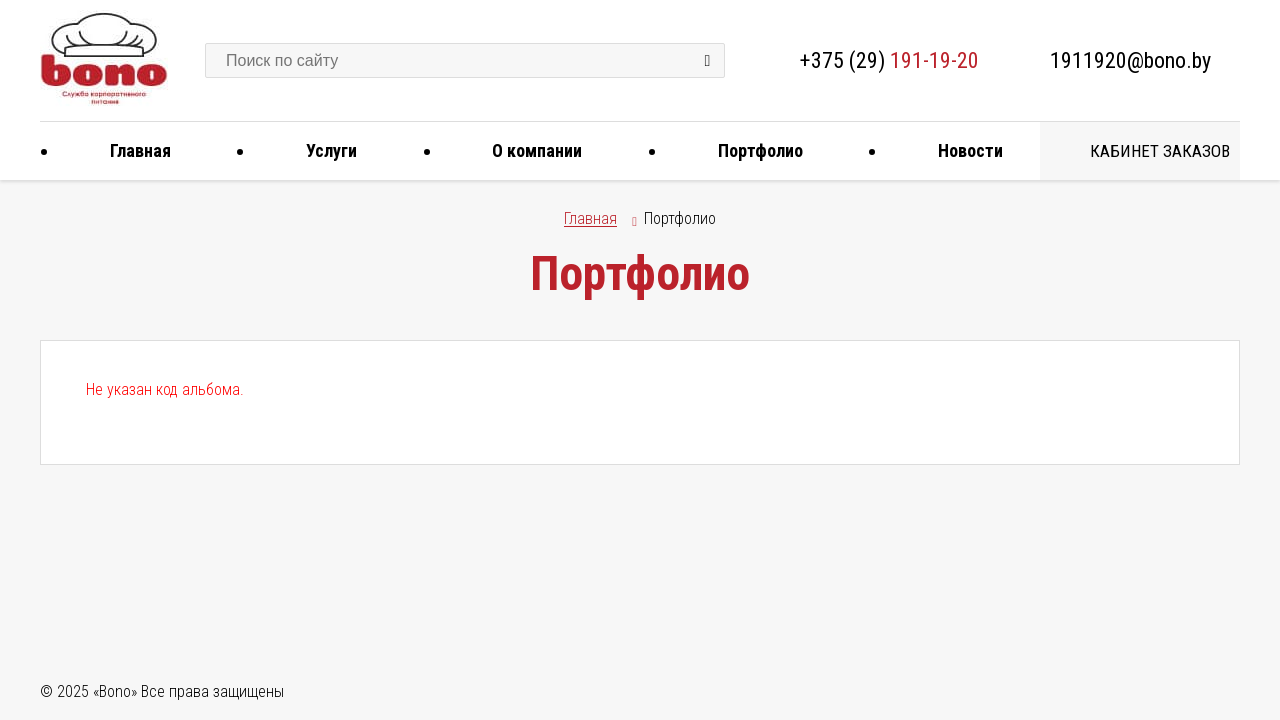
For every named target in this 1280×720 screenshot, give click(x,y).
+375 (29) (889, 60)
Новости (963, 150)
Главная (133, 150)
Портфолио (753, 150)
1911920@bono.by (1130, 60)
